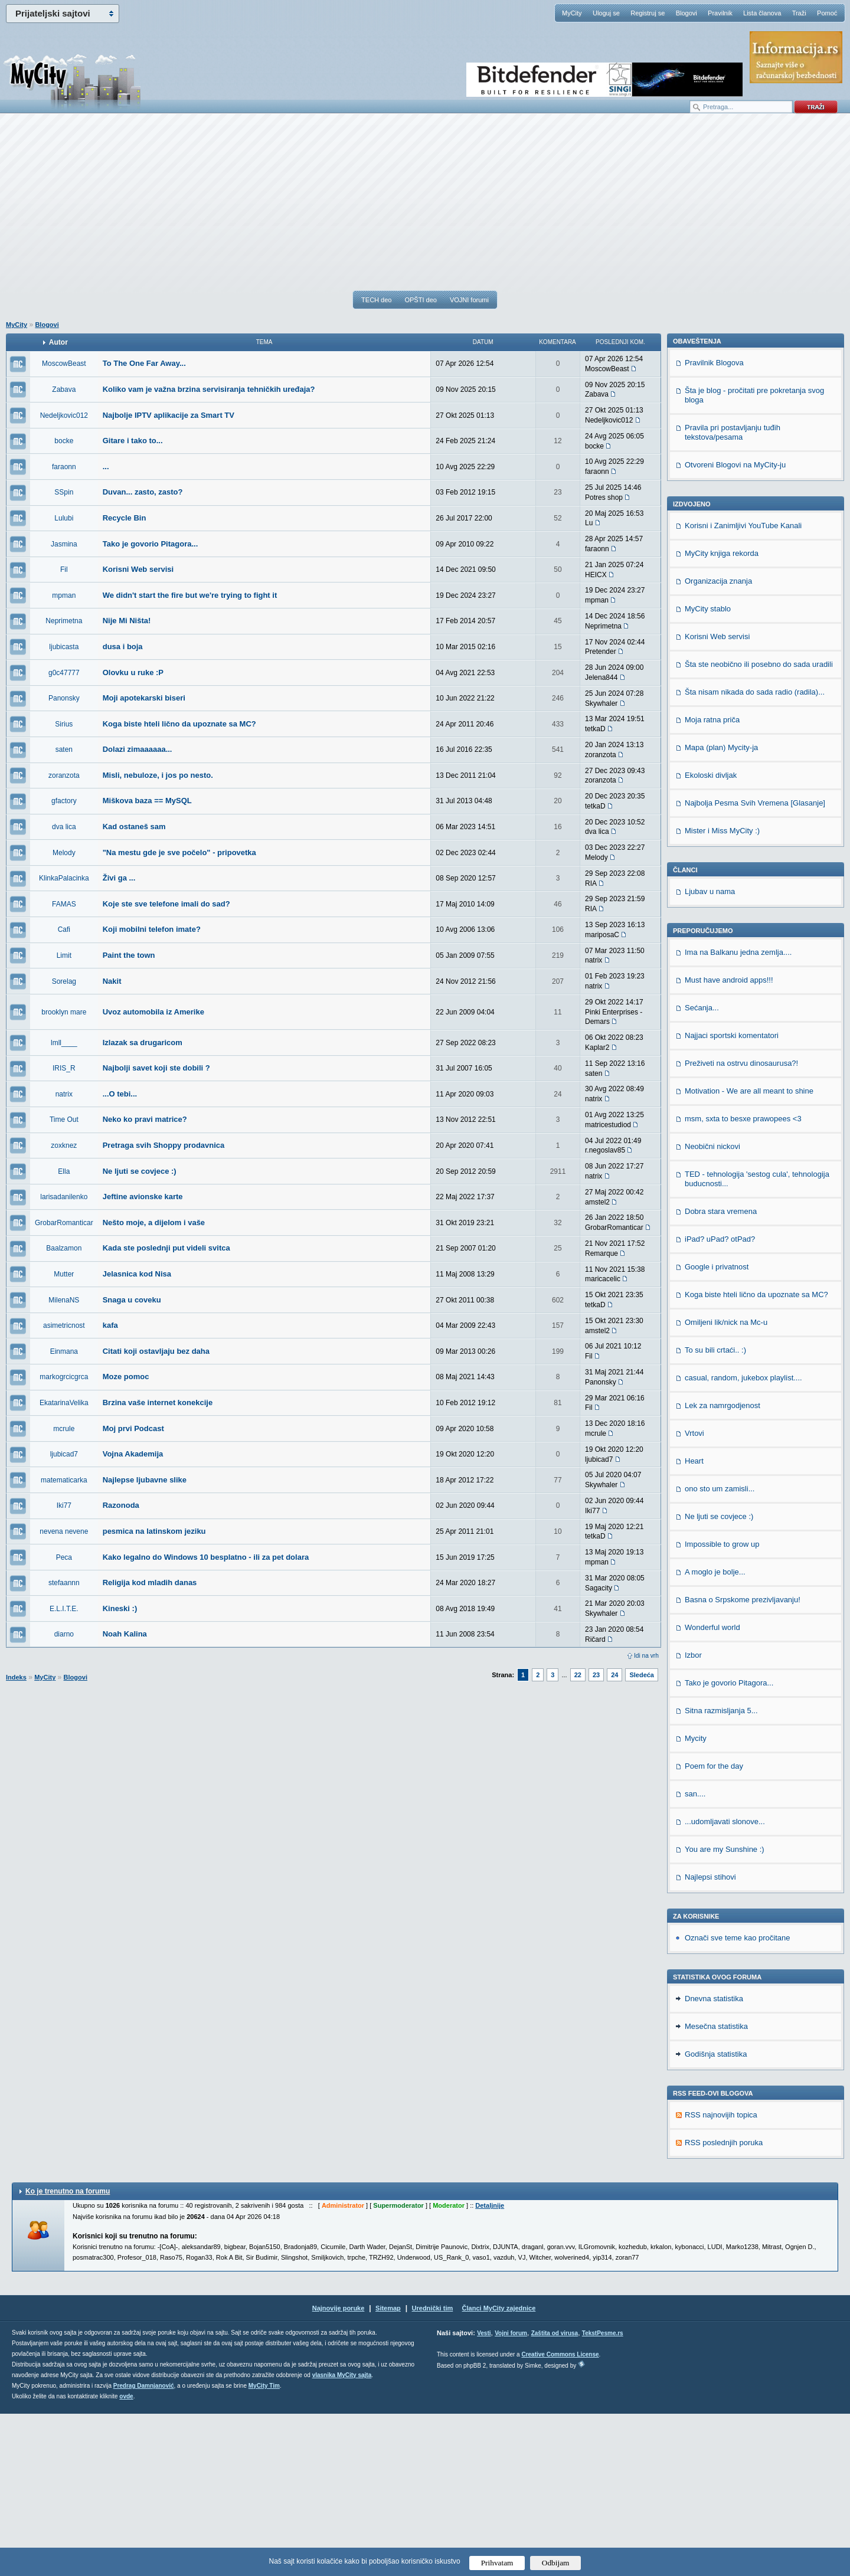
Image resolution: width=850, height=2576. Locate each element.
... (106, 466)
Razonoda (121, 1505)
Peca (64, 1557)
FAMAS (64, 904)
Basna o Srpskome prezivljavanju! (742, 1761)
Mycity (696, 1900)
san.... (695, 1956)
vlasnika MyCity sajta (342, 2537)
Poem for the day (714, 1928)
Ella (64, 1171)
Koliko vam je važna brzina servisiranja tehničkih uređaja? (209, 389)
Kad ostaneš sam (134, 826)
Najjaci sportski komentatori (732, 1197)
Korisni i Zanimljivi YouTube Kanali (743, 687)
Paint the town (129, 955)
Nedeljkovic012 (64, 415)
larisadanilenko (63, 1197)
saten (64, 749)
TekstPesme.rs (602, 2495)
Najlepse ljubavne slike (145, 1479)
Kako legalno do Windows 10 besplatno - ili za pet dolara (206, 1557)
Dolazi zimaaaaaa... (137, 749)
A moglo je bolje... (715, 1734)
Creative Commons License (560, 2516)
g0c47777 (64, 673)
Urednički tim (432, 2470)
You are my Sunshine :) (724, 2011)
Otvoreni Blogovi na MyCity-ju (735, 627)
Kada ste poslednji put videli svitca (166, 1247)
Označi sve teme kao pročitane (737, 2100)
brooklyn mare (63, 1012)
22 (577, 1674)
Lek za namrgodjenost (722, 1567)
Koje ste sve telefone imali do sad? (166, 903)
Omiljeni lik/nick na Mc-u (726, 1484)
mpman (64, 595)
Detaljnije (489, 2367)
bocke (63, 441)
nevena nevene (64, 1531)
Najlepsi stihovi (710, 2039)
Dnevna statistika (714, 2160)
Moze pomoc (126, 1376)
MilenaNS (63, 1300)
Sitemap (388, 2470)
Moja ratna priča (712, 882)
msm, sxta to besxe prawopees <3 (743, 1280)
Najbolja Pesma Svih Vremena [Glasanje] (755, 965)
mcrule (63, 1429)
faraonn (64, 467)
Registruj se (647, 13)
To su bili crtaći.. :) (715, 1512)
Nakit (112, 981)
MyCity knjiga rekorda (722, 715)
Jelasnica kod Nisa (137, 1273)
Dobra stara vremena (721, 1373)
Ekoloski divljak (711, 937)
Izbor (693, 1817)
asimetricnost (64, 1325)
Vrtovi (694, 1595)
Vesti (484, 2495)
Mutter (64, 1274)
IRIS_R (64, 1068)
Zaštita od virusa (554, 2495)
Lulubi (63, 518)
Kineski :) (120, 1608)
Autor (58, 342)
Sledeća (641, 1674)
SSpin (63, 492)
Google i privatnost (716, 1429)
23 (596, 1674)
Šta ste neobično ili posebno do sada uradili (759, 826)
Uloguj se (606, 13)
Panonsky (64, 698)
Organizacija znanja (718, 743)
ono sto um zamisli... (720, 1651)
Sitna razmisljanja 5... (721, 1872)
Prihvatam (497, 2562)
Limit (64, 955)
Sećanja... (702, 1170)
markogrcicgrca (64, 1377)
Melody (64, 853)
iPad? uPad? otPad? (720, 1401)
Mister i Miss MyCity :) (722, 992)
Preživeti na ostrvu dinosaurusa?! (741, 1225)
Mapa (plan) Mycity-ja (721, 909)
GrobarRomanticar (64, 1223)
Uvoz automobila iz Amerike (153, 1011)
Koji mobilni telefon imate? (152, 929)
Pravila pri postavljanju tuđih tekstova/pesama (732, 594)
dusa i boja (123, 646)
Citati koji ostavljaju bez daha (156, 1351)
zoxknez (64, 1145)
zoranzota (64, 775)
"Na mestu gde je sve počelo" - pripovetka (179, 852)
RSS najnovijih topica (721, 2277)
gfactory (64, 801)
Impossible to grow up (722, 1706)
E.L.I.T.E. (64, 1609)
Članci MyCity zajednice (499, 2470)
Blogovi (686, 13)
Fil (64, 569)
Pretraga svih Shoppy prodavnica (164, 1145)
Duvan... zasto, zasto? (143, 491)
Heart (694, 1623)
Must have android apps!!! (729, 1142)
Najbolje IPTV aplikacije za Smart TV (168, 415)
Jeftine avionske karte (143, 1196)
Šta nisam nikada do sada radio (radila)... (755, 854)
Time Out (64, 1119)
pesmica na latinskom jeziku (154, 1531)
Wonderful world (712, 1789)
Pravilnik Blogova (714, 525)
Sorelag (64, 981)
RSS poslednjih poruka (724, 2304)
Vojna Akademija (133, 1453)
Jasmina (64, 544)
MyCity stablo (708, 771)
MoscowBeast (64, 363)
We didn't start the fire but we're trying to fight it (190, 595)
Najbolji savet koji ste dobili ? (156, 1067)
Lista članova (762, 13)
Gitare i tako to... (133, 440)
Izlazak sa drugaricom (142, 1042)
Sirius (64, 724)
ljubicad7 (64, 1454)
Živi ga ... (119, 877)
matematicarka (64, 1480)
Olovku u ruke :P (133, 672)
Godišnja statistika (716, 2216)
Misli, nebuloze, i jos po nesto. (158, 775)
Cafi (64, 929)
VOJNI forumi (469, 299)
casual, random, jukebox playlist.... (743, 1540)
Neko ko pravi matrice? (145, 1119)
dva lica (64, 827)
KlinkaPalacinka (64, 878)
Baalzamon (63, 1248)
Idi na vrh (646, 1655)
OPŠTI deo (420, 299)
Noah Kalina (125, 1633)
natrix (64, 1094)
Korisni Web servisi (138, 569)
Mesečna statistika (716, 2188)
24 (614, 1674)
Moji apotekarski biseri (144, 697)
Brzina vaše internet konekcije (157, 1402)
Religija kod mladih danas (150, 1582)
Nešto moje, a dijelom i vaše (154, 1222)
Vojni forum (511, 2495)
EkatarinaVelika (64, 1403)
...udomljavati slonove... (725, 1983)
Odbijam (556, 2562)
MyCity (572, 13)
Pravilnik (720, 13)
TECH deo (376, 299)
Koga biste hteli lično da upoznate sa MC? (179, 723)
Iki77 (64, 1505)
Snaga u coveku (132, 1299)
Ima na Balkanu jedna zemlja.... (738, 1114)
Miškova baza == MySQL (147, 800)
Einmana (64, 1351)
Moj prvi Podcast (133, 1428)
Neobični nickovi (712, 1308)
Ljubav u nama (710, 1053)
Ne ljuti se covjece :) (139, 1171)
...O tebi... (120, 1093)
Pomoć (827, 13)
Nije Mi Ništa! (127, 620)
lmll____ (64, 1043)
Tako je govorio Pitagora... (150, 543)
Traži (799, 13)
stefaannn (64, 1583)
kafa (110, 1325)
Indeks (16, 1677)
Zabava (64, 389)
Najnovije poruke (338, 2470)
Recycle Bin (124, 517)
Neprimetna (63, 621)
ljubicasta (64, 647)
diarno (64, 1634)
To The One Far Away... (144, 363)
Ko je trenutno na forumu (67, 2353)
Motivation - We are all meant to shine (749, 1253)
